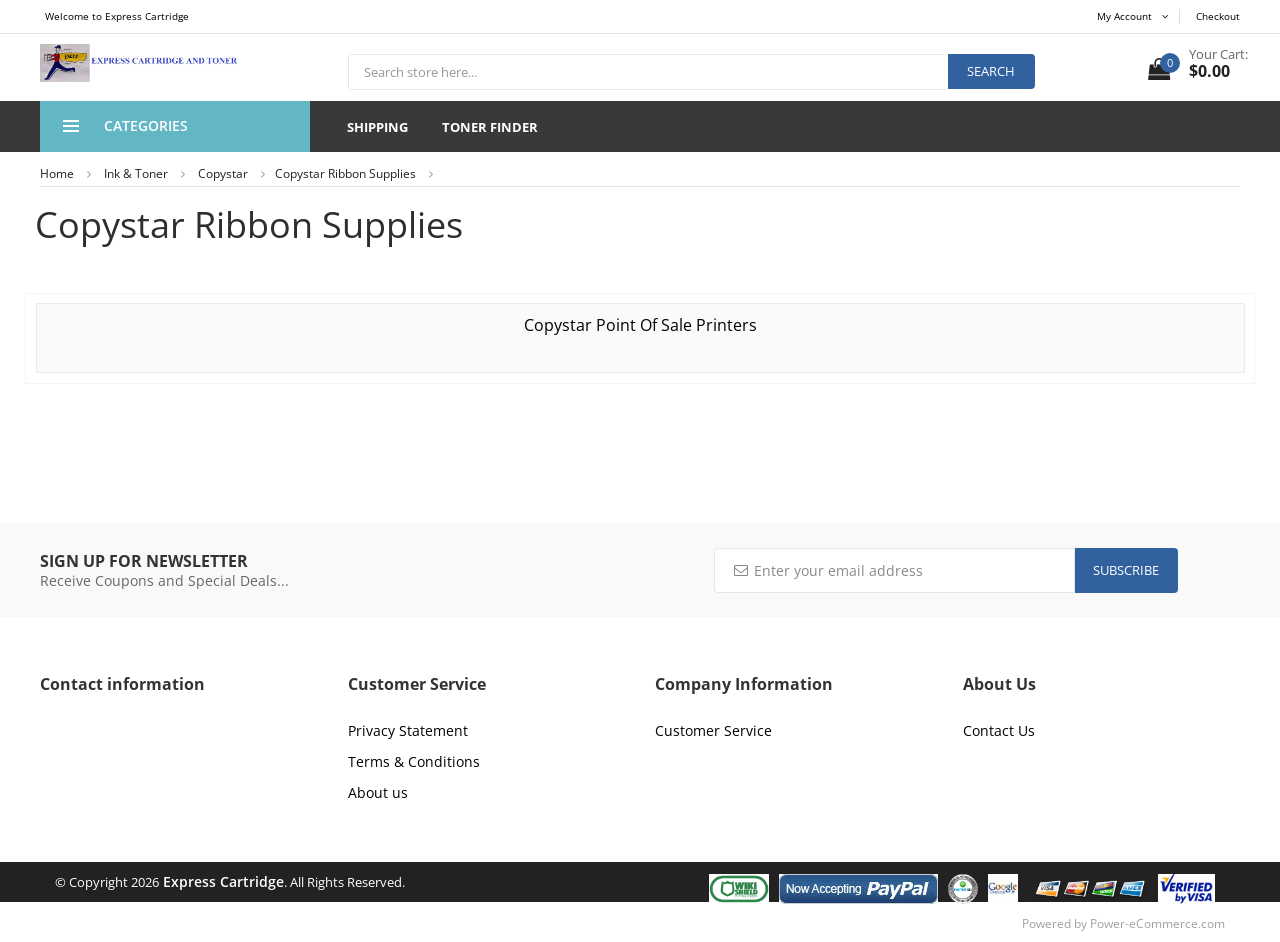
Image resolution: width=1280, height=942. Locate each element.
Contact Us (999, 730)
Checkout (1218, 16)
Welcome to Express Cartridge (117, 16)
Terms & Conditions (414, 761)
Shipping (377, 127)
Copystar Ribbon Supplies (345, 173)
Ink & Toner (136, 173)
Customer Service (713, 730)
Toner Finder (490, 127)
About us (378, 792)
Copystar (223, 173)
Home (57, 173)
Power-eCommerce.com (1157, 923)
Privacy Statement (408, 730)
